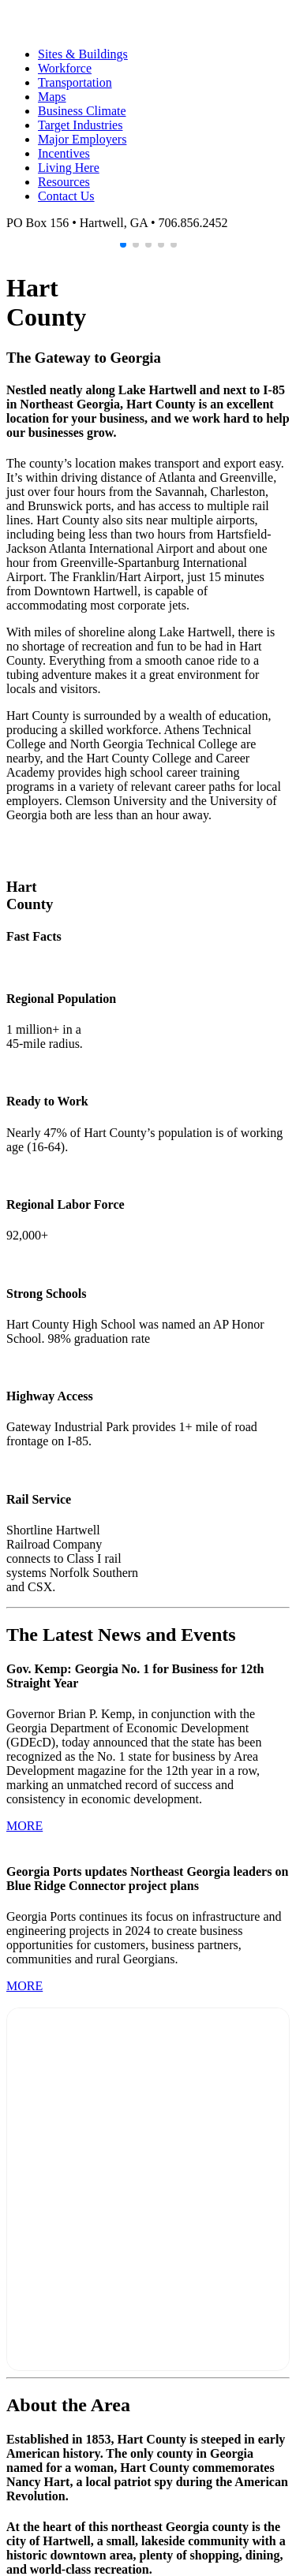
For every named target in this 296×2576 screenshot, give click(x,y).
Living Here (68, 167)
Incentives (64, 153)
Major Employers (82, 139)
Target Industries (80, 125)
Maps (52, 96)
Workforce (65, 68)
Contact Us (66, 196)
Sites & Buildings (83, 54)
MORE (24, 1825)
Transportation (75, 82)
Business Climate (82, 110)
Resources (64, 181)
